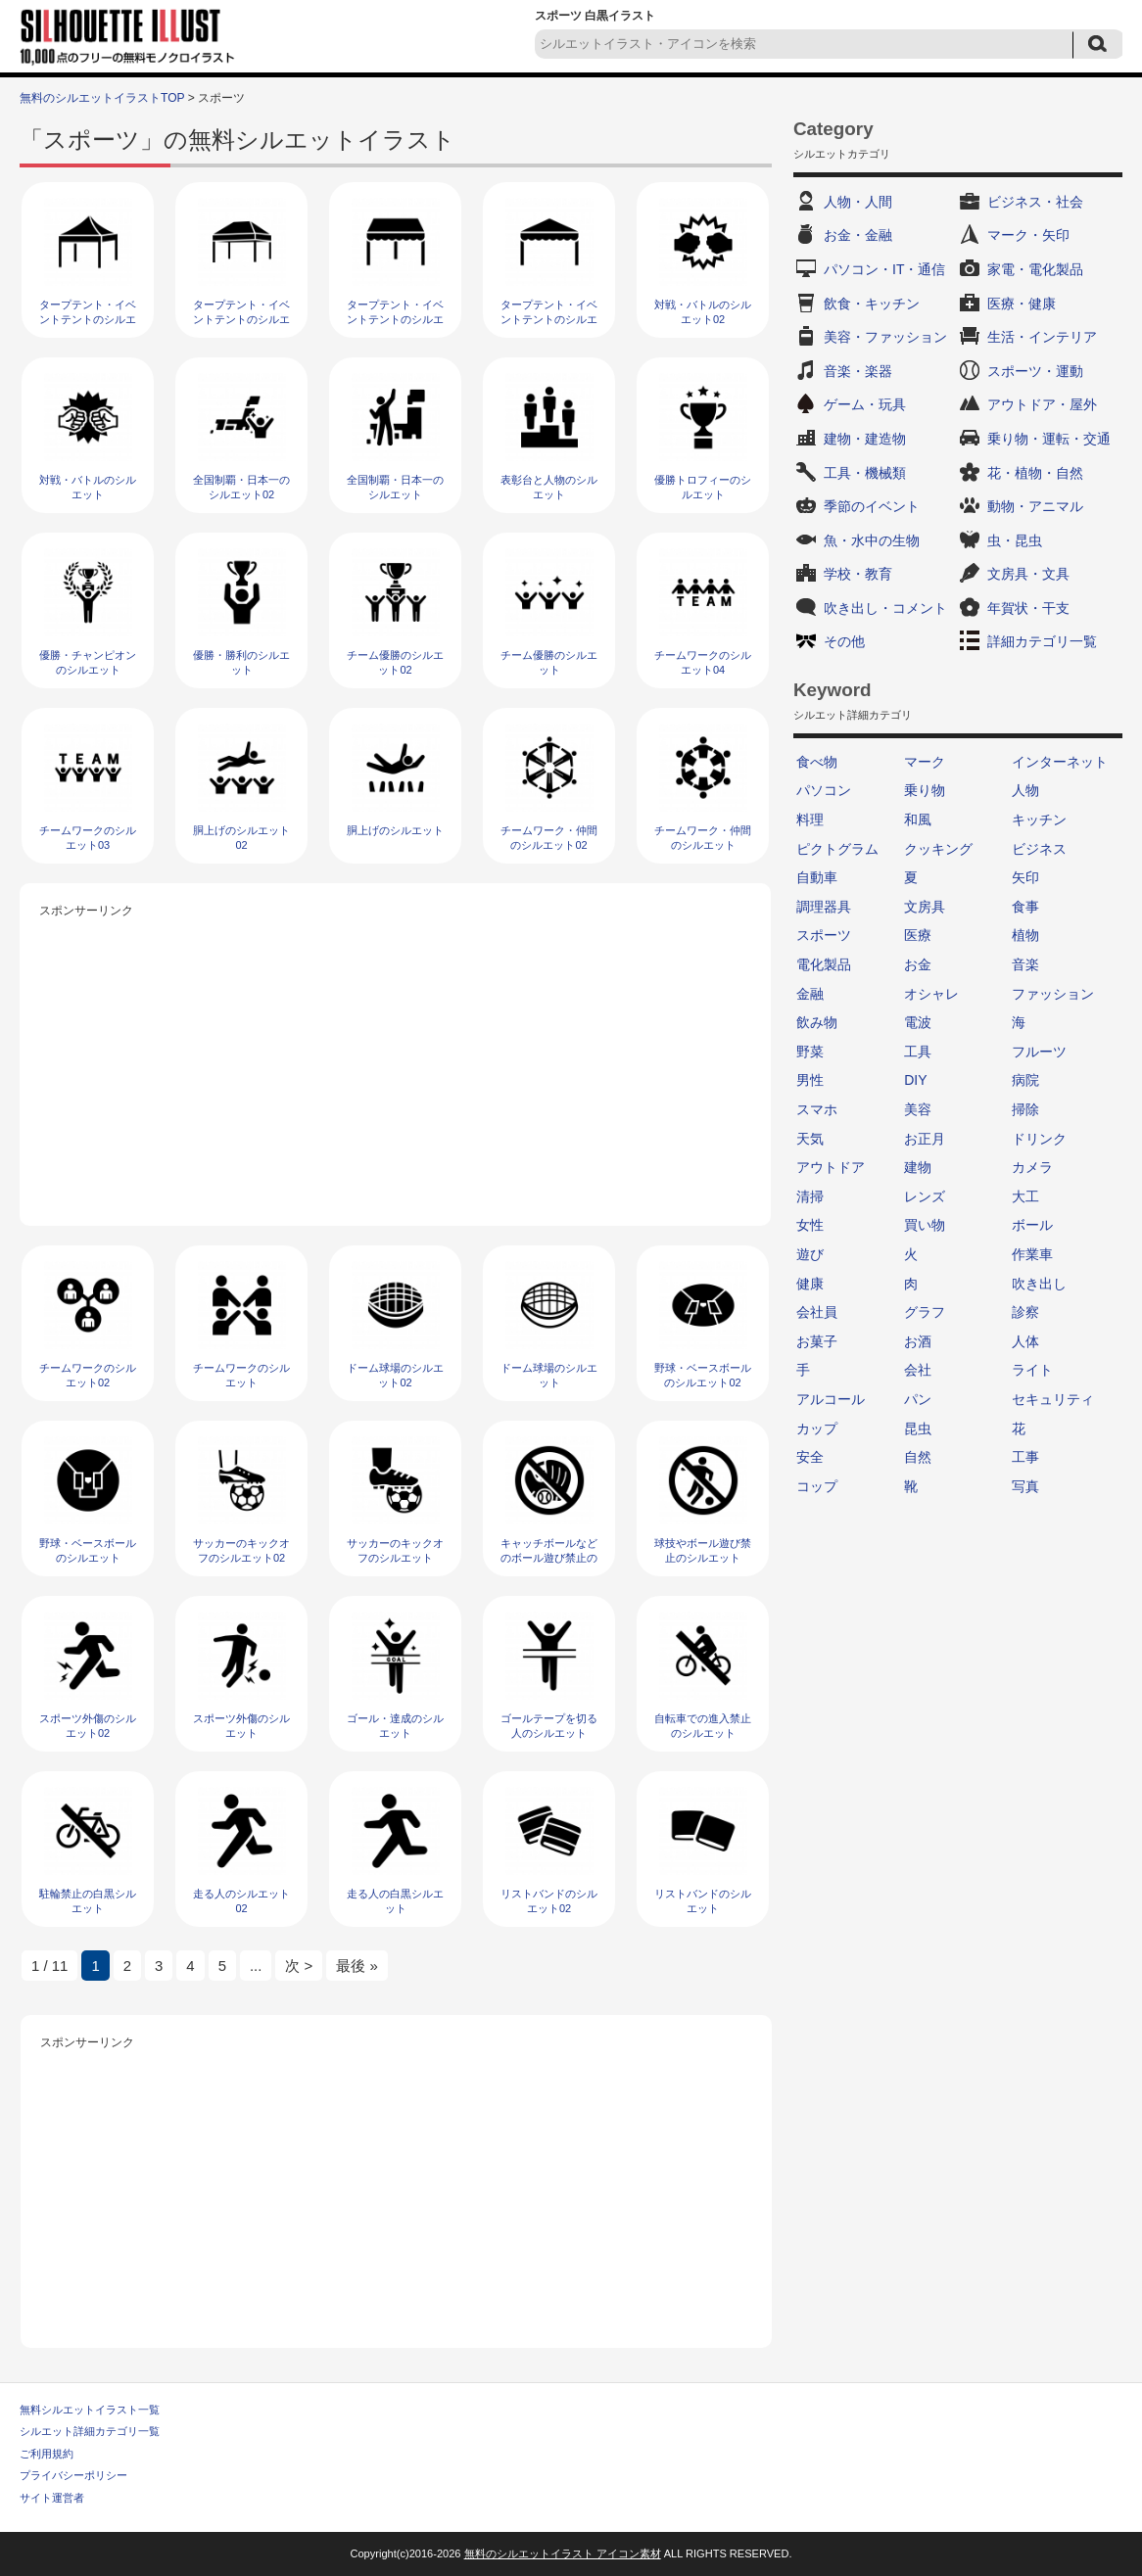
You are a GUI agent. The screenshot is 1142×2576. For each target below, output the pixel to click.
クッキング (938, 849)
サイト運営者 (52, 2498)
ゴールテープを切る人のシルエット (548, 1725)
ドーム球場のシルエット (548, 1375)
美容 (917, 1109)
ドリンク (1039, 1139)
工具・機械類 (865, 473)
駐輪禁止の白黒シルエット (87, 1901)
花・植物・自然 (1035, 473)
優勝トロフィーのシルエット (702, 487)
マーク (924, 762)
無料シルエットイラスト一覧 (90, 2409)
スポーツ (823, 935)
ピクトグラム (837, 849)
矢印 (1025, 877)
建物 (917, 1167)
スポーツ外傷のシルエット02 (87, 1725)
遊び (810, 1254)
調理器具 (823, 906)
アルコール (830, 1399)
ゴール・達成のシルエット (395, 1725)
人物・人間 (858, 202)
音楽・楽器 (858, 371)
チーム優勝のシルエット (548, 662)
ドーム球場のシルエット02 (395, 1375)
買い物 (924, 1225)
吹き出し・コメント (885, 608)
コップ (816, 1486)
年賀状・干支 (1028, 608)
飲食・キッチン (872, 303)
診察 (1025, 1312)
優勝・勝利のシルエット (241, 662)
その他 (844, 641)
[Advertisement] (395, 1059)
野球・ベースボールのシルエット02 (702, 1375)
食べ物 (816, 762)
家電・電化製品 (1035, 269)
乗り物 (924, 790)
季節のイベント (872, 506)
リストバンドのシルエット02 (548, 1901)
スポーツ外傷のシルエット (241, 1725)
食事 (1025, 906)
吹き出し (1039, 1283)
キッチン (1039, 819)
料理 (810, 819)
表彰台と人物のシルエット (548, 487)
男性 (810, 1080)
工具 (917, 1051)
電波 (917, 1022)
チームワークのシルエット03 (87, 837)
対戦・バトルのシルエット (87, 487)
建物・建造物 (865, 438)
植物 (1025, 935)
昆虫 (917, 1428)
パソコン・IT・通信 (884, 269)
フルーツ (1039, 1051)
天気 (810, 1139)
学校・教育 (858, 574)
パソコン (823, 790)
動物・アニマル (1035, 506)
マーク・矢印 (1028, 235)
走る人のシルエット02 (241, 1901)
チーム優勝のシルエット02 (395, 662)
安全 (810, 1457)
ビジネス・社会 (1035, 202)
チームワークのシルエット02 (87, 1375)
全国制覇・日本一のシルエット (395, 487)
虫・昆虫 (1014, 540)
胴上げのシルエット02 (241, 837)
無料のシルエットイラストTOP (102, 98)
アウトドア (830, 1167)
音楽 (1025, 964)
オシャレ (931, 994)
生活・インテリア (1042, 337)
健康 (810, 1283)
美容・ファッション (885, 337)
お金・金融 (858, 235)
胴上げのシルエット (395, 830)
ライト (1032, 1370)
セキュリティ (1053, 1399)
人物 (1025, 790)
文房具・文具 (1028, 574)
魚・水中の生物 (872, 540)
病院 (1025, 1080)
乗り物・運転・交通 (1049, 438)
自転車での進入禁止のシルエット (702, 1725)
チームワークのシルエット (241, 1375)
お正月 (924, 1139)
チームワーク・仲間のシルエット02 (548, 837)
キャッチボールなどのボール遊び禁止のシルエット (548, 1558)
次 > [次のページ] (298, 1965)
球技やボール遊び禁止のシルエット (702, 1550)
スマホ (816, 1109)
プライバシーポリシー (73, 2475)
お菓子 (816, 1341)
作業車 (1032, 1254)
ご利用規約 (46, 2453)
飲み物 (816, 1022)
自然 (917, 1457)
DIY (915, 1080)
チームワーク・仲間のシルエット (702, 837)
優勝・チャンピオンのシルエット (87, 662)
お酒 (917, 1341)
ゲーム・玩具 (865, 404)
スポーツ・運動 (1035, 371)
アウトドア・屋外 (1042, 404)
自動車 (816, 877)
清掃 (810, 1196)
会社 (917, 1370)
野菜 (810, 1051)
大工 (1025, 1196)
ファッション (1053, 994)
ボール (1032, 1225)
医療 (917, 935)
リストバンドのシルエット (702, 1901)
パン (917, 1399)
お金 (917, 964)
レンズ (924, 1196)
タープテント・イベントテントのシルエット (548, 320)
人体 (1025, 1341)
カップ (816, 1428)
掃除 (1025, 1109)
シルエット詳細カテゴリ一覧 (90, 2431)
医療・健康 (1021, 303)
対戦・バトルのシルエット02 (702, 312)
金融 (810, 994)
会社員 (816, 1312)
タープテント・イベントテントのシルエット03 (241, 320)
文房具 (924, 906)
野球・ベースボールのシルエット (87, 1550)
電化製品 (823, 964)
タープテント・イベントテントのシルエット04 (87, 320)
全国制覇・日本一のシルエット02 (241, 487)
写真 (1025, 1486)
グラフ (924, 1312)
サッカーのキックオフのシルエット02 (241, 1550)
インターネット (1060, 762)
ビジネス (1039, 849)
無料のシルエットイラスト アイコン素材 (562, 2553)
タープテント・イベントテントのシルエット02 (395, 320)
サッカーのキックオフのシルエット (395, 1550)
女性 (810, 1225)
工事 (1025, 1457)
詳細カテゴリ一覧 (1042, 641)
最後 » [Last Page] (356, 1965)
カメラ (1032, 1167)
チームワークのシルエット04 (702, 662)
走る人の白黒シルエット (395, 1901)
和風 (917, 819)
